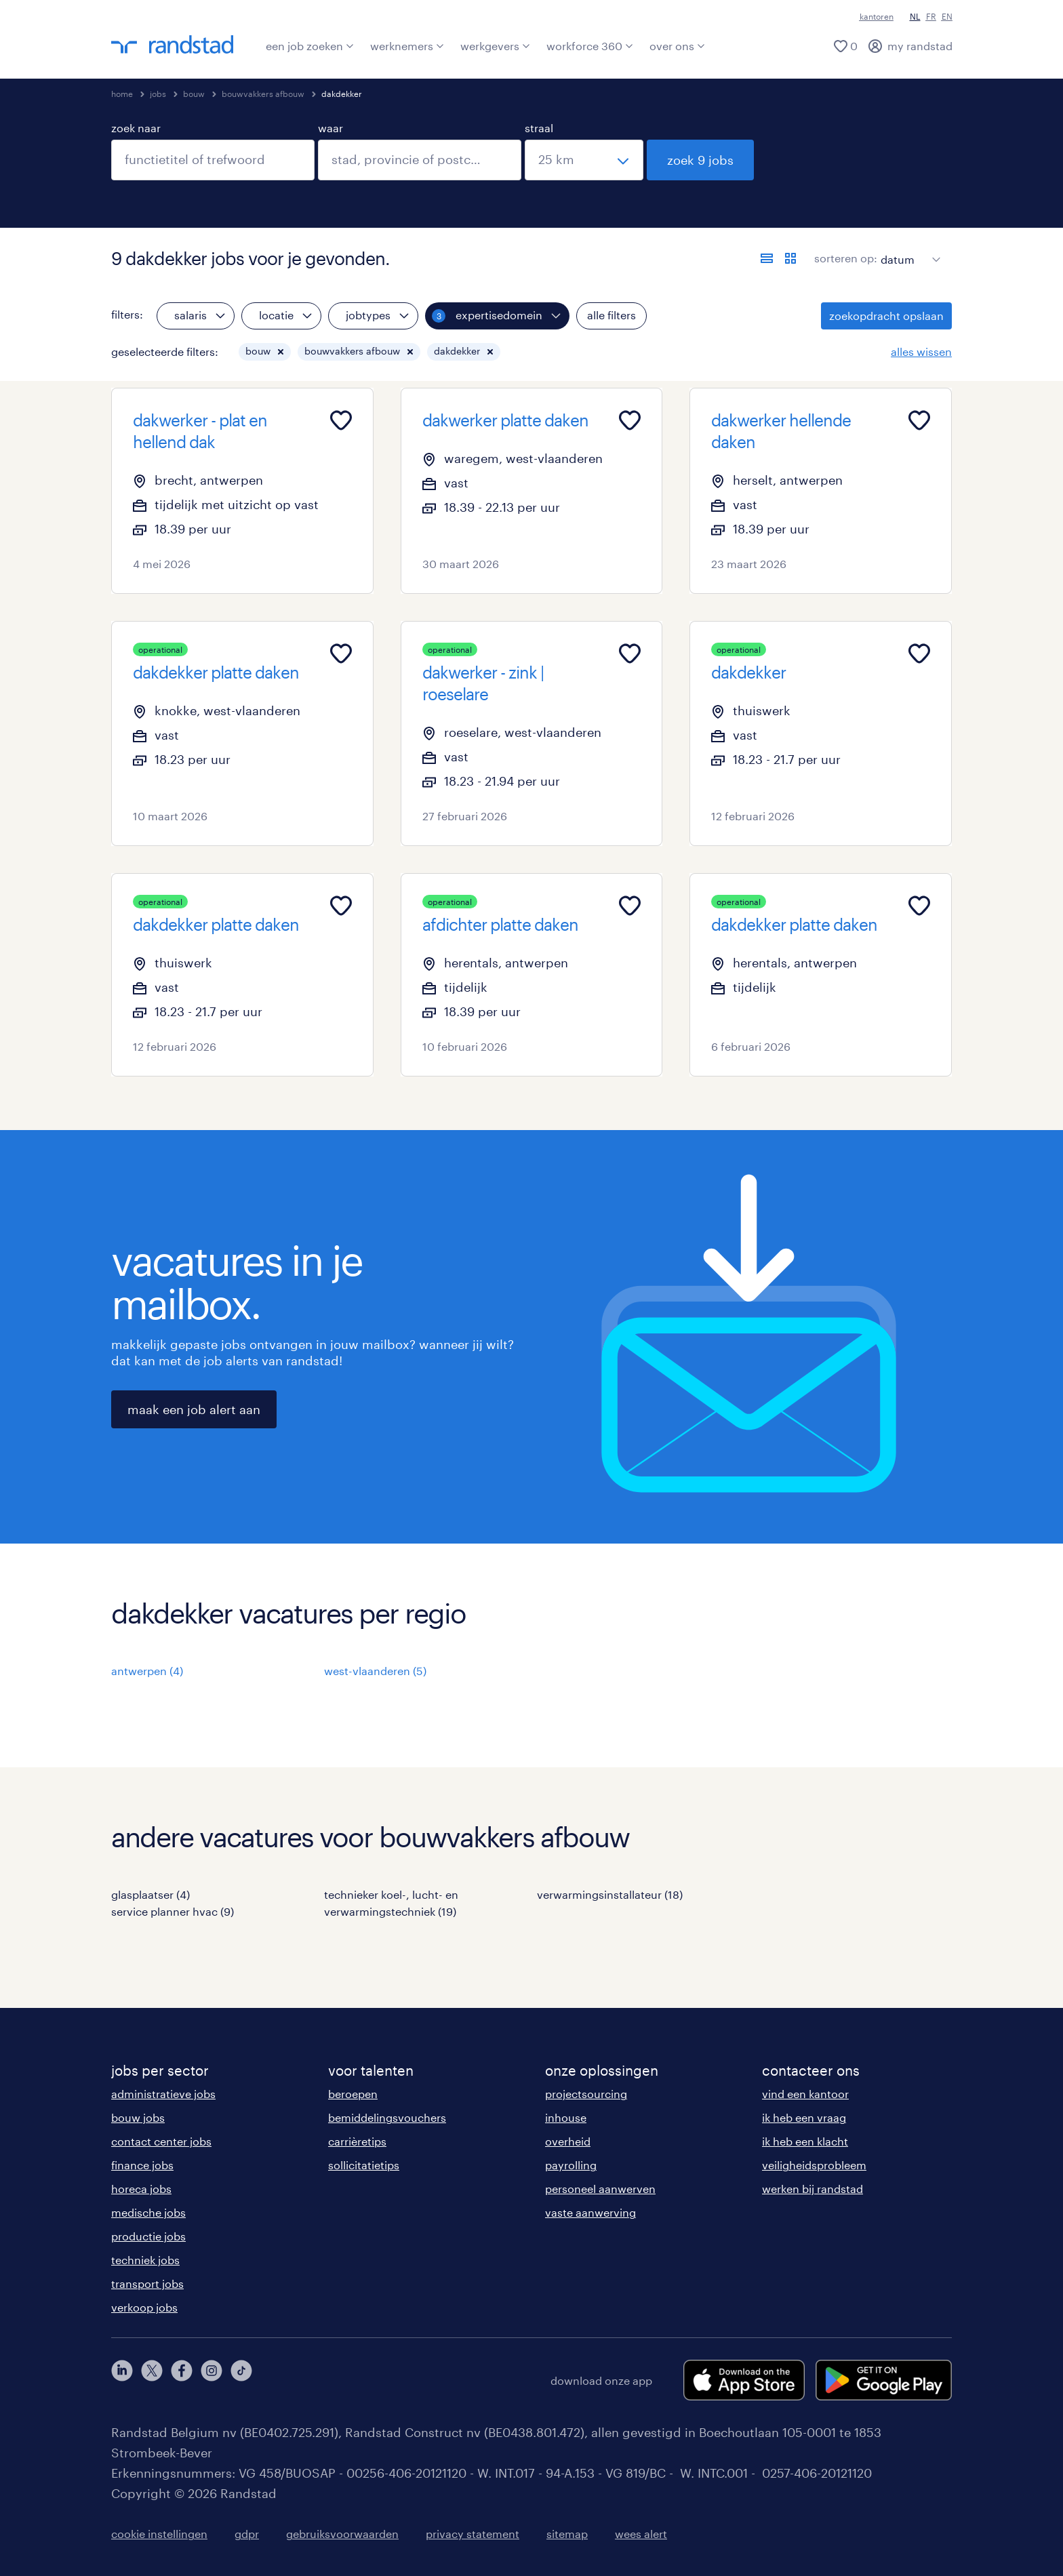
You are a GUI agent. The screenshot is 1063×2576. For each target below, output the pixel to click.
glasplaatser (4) (150, 1894)
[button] (280, 352)
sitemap (567, 2533)
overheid (567, 2141)
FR (931, 16)
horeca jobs (141, 2188)
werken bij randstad (812, 2188)
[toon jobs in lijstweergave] (767, 258)
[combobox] (213, 160)
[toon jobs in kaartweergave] (790, 258)
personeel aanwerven (600, 2188)
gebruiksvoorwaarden (342, 2533)
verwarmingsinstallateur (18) (610, 1894)
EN (947, 16)
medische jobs (148, 2212)
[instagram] (211, 2380)
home (122, 93)
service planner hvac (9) (172, 1911)
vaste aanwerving (590, 2212)
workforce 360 (589, 45)
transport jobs (147, 2283)
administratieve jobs (163, 2093)
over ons (677, 45)
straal (539, 127)
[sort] (907, 249)
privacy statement (472, 2533)
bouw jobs (138, 2117)
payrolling (571, 2164)
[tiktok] (241, 2380)
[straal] (584, 160)
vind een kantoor (805, 2093)
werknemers (407, 45)
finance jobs (142, 2164)
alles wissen (921, 351)
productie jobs (148, 2236)
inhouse (565, 2117)
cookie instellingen (159, 2533)
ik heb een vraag (804, 2117)
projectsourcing (586, 2093)
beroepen (353, 2093)
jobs (158, 93)
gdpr (247, 2533)
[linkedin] (122, 2380)
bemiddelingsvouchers (387, 2117)
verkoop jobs (144, 2307)
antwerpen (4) (147, 1670)
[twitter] (152, 2380)
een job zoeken (310, 45)
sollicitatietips (363, 2164)
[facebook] (182, 2380)
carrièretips (357, 2141)
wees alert (641, 2533)
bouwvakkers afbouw (263, 93)
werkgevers (495, 45)
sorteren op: (845, 257)
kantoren (877, 16)
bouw (194, 93)
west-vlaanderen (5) (375, 1670)
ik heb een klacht (805, 2141)
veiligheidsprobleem (814, 2164)
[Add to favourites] (341, 420)
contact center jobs (161, 2141)
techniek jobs (145, 2259)
